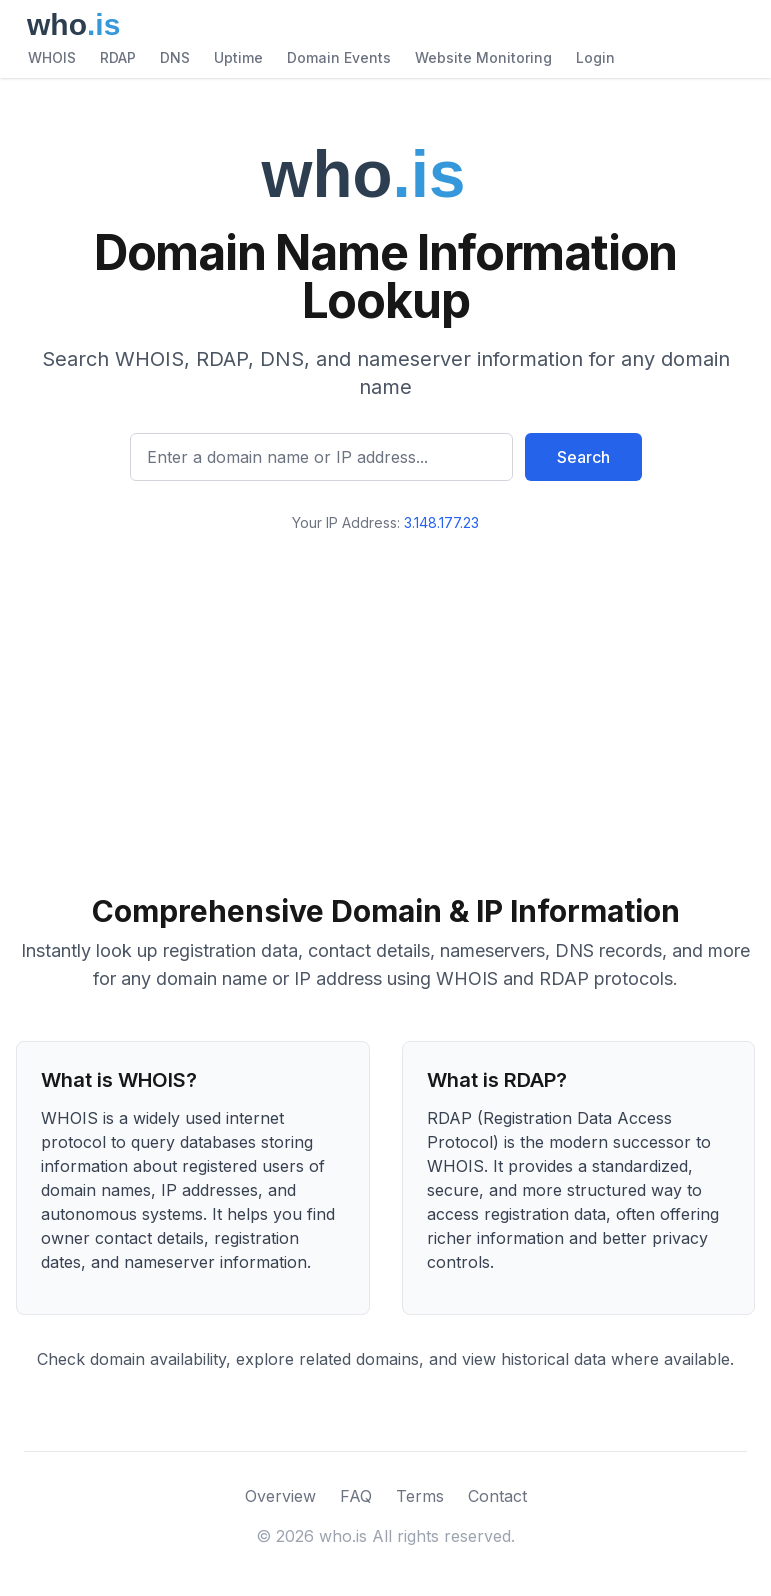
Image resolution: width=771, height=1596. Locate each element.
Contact (497, 1496)
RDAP (118, 57)
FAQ (356, 1496)
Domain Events (339, 57)
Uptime (238, 57)
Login (595, 57)
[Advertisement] (385, 705)
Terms (420, 1496)
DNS (175, 57)
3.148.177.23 (441, 522)
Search (583, 457)
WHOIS (52, 57)
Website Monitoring (483, 57)
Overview (280, 1496)
